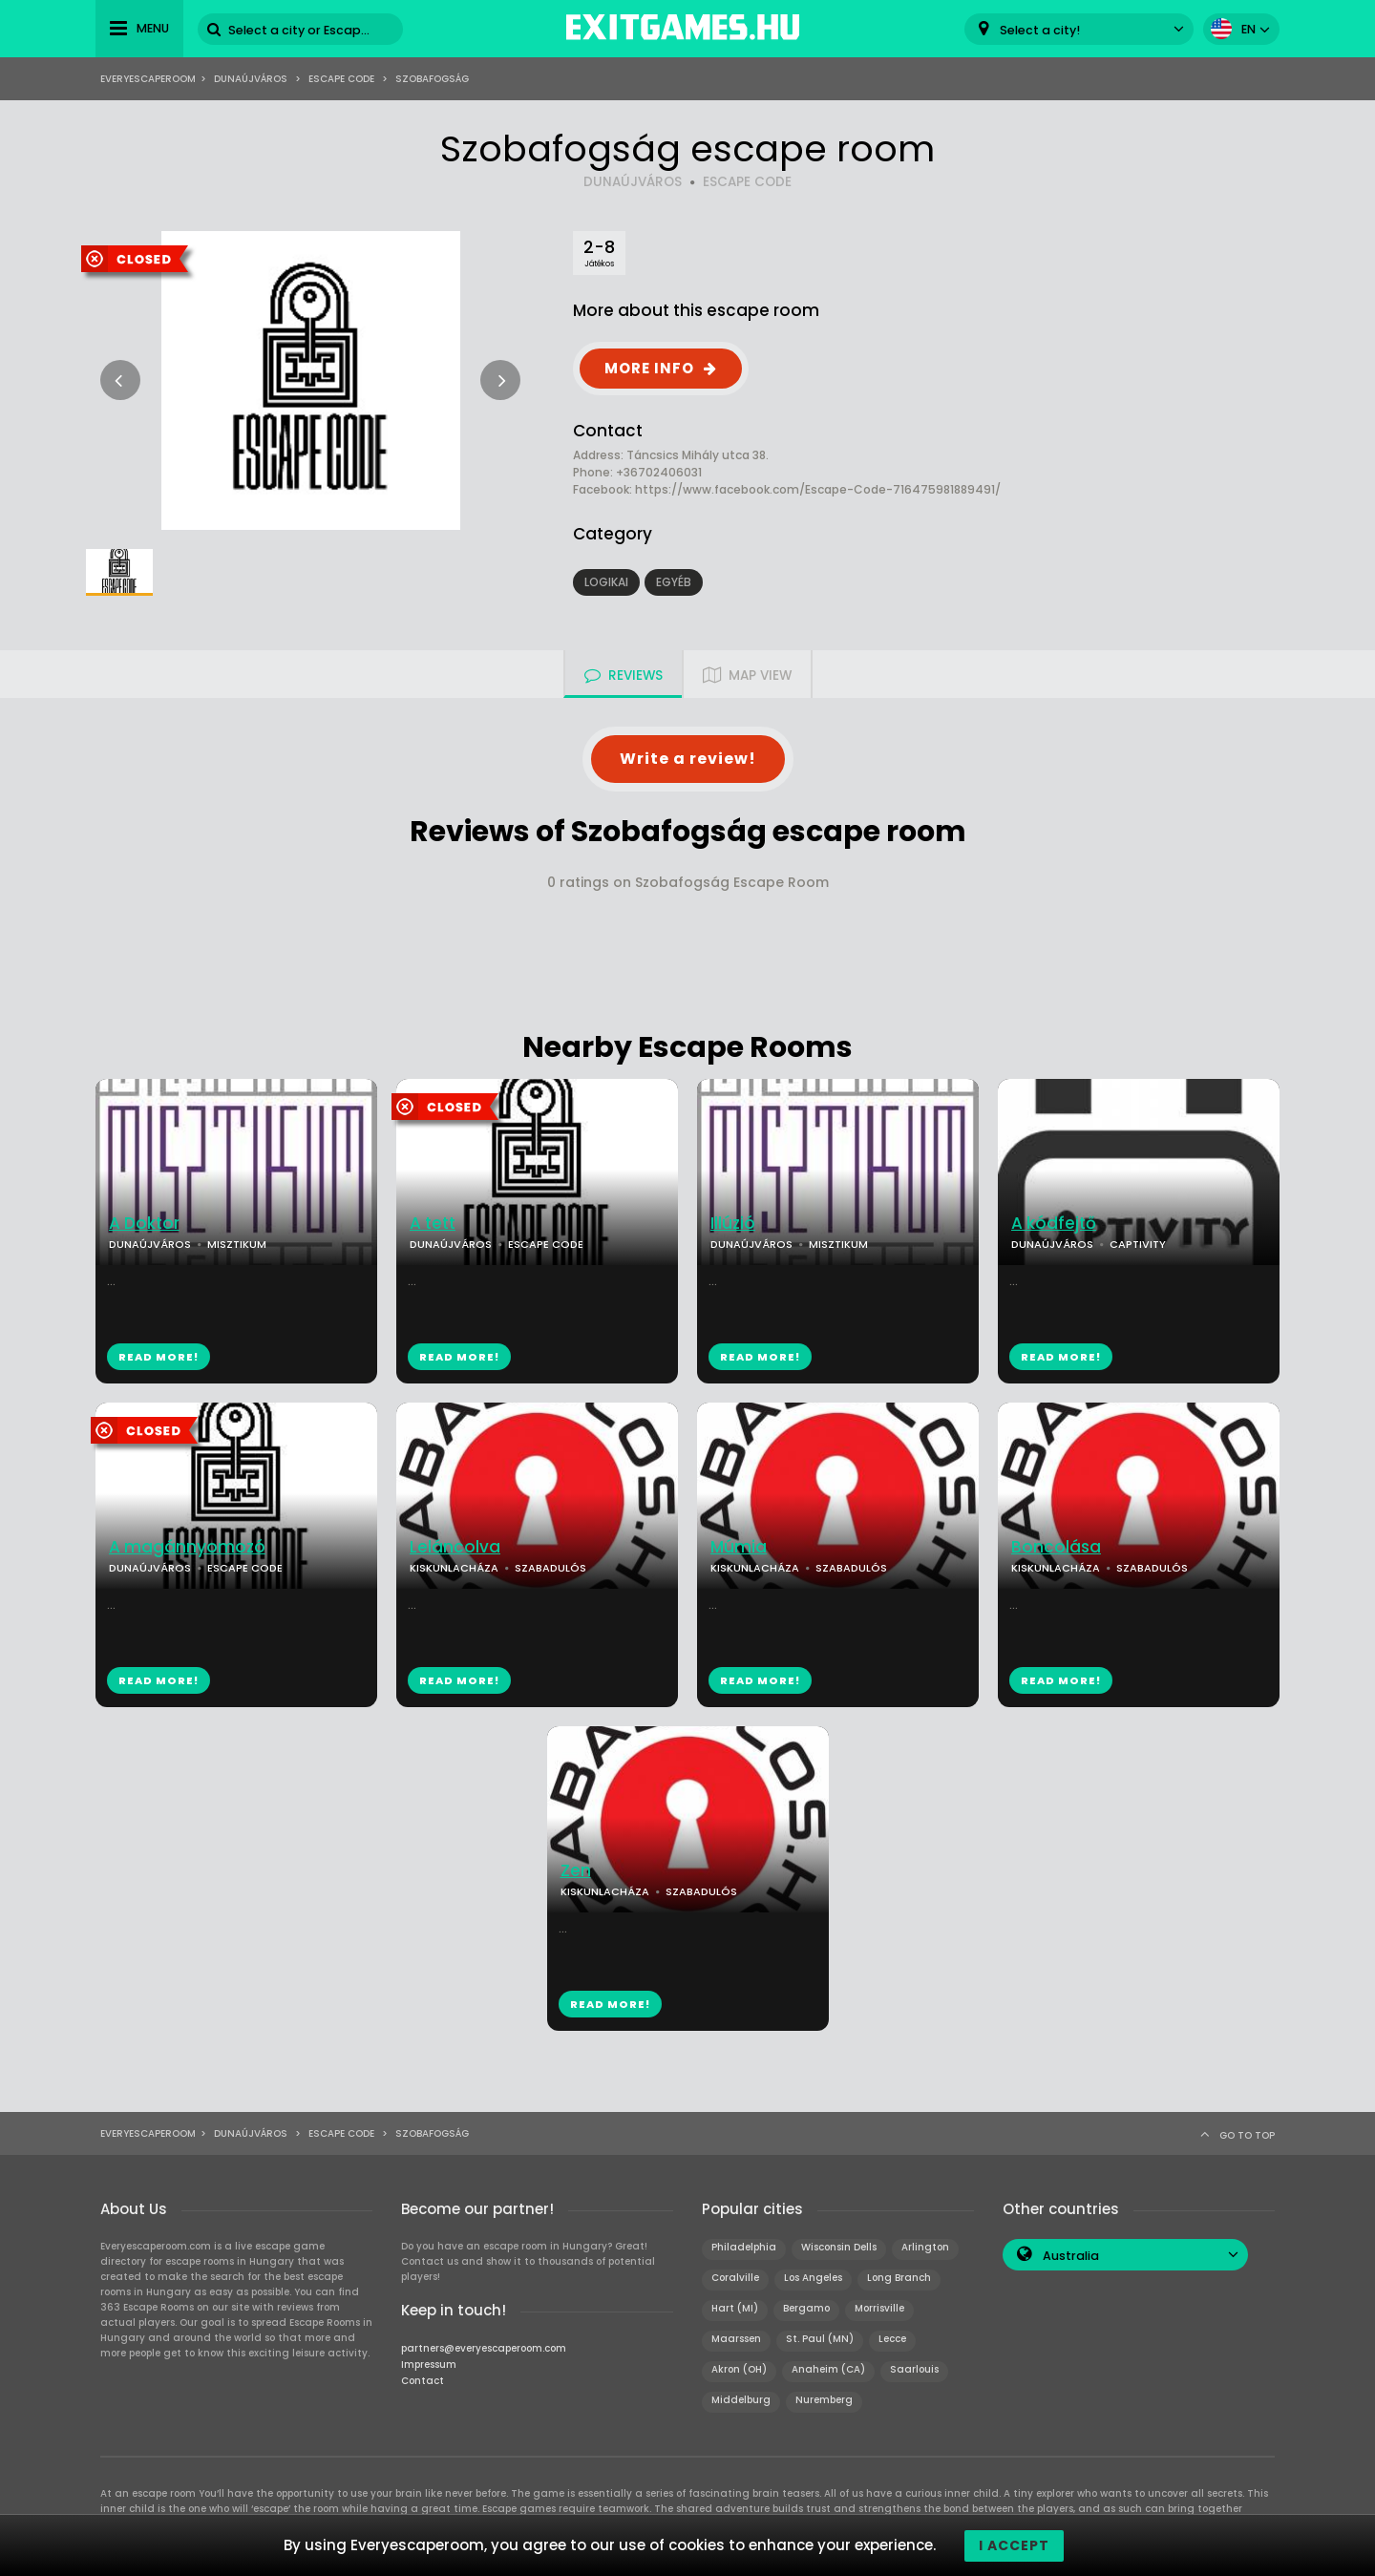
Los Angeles (813, 2277)
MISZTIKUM (236, 1244)
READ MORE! (158, 1356)
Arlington (925, 2247)
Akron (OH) (739, 2369)
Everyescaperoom (148, 79)
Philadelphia (743, 2247)
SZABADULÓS (550, 1567)
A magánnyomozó (187, 1547)
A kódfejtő (1053, 1224)
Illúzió (732, 1224)
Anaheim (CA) (828, 2369)
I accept (1014, 2545)
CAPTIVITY (1138, 1244)
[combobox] (1079, 29)
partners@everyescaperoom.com (483, 2348)
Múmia (738, 1547)
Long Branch (899, 2277)
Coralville (735, 2277)
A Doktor (144, 1224)
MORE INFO (649, 368)
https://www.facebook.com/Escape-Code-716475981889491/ (818, 489)
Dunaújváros (250, 79)
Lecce (892, 2339)
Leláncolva (455, 1547)
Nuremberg (824, 2400)
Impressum (428, 2364)
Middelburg (741, 2400)
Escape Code (341, 79)
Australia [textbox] (1071, 2256)
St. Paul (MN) (820, 2339)
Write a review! (688, 759)
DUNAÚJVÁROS (632, 182)
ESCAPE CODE (747, 182)
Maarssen (736, 2339)
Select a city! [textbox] (1040, 30)
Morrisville (879, 2308)
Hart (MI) (734, 2308)
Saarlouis (914, 2369)
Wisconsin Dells (839, 2247)
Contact (422, 2381)
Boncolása (1056, 1547)
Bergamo (806, 2308)
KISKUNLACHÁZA (454, 1567)
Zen (576, 1871)
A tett (432, 1224)
